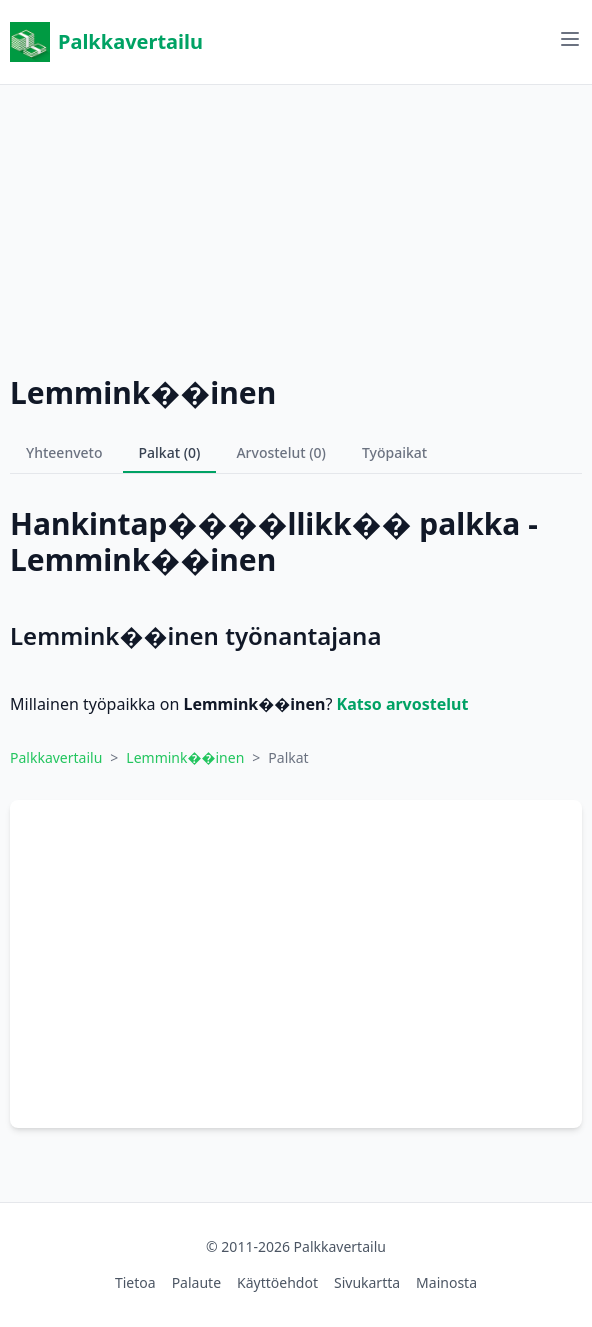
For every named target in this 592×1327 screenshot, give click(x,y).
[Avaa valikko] (570, 39)
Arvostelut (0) (281, 452)
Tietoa (135, 1282)
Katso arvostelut (403, 704)
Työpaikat (394, 452)
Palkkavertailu (106, 42)
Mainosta (446, 1282)
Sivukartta (367, 1282)
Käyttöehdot (277, 1282)
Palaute (196, 1282)
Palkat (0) (170, 452)
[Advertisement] (296, 225)
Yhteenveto (64, 452)
